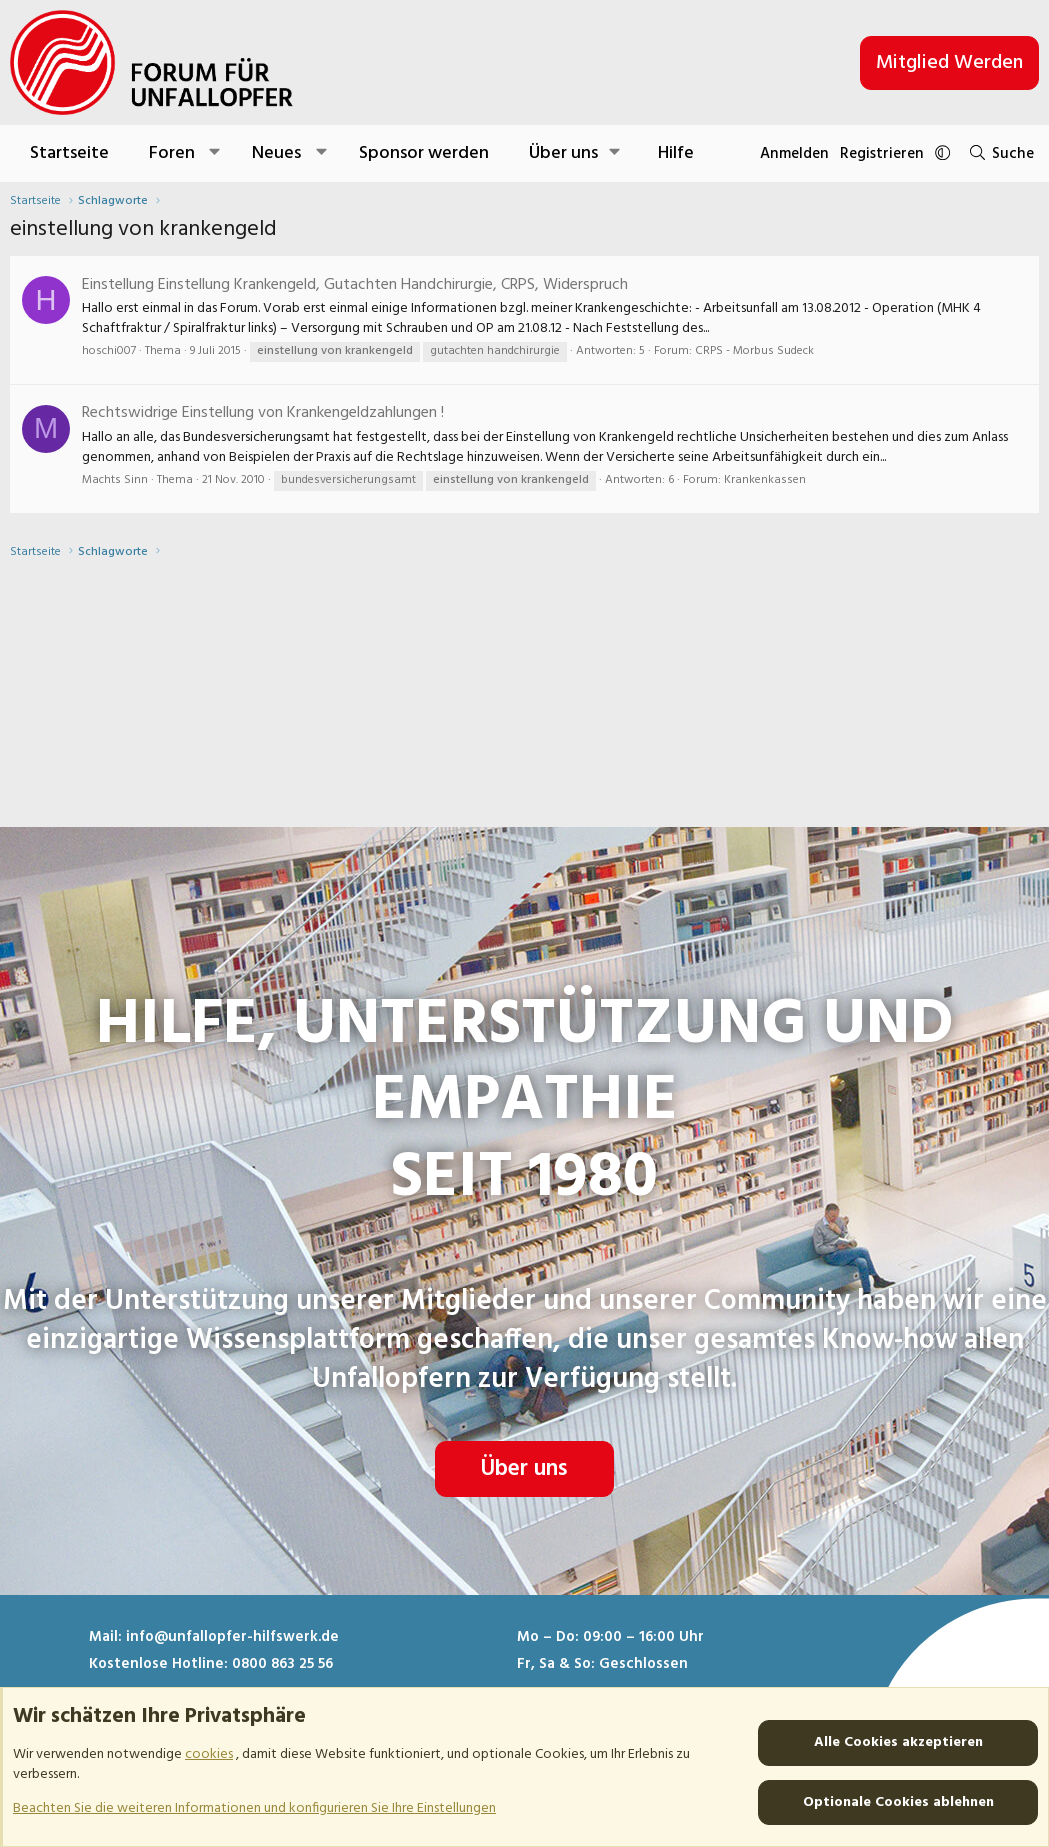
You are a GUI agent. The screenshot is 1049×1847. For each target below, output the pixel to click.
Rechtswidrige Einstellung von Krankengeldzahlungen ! (263, 413)
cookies (209, 1754)
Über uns (524, 1420)
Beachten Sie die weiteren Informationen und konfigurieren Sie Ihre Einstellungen (254, 1807)
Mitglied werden (949, 63)
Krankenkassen (765, 480)
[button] (215, 153)
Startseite (69, 153)
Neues (276, 153)
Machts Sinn (115, 480)
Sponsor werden (424, 153)
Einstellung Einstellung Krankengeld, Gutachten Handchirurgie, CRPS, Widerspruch (355, 285)
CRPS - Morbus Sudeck (754, 351)
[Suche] (996, 153)
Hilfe (676, 153)
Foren (172, 153)
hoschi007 (109, 351)
